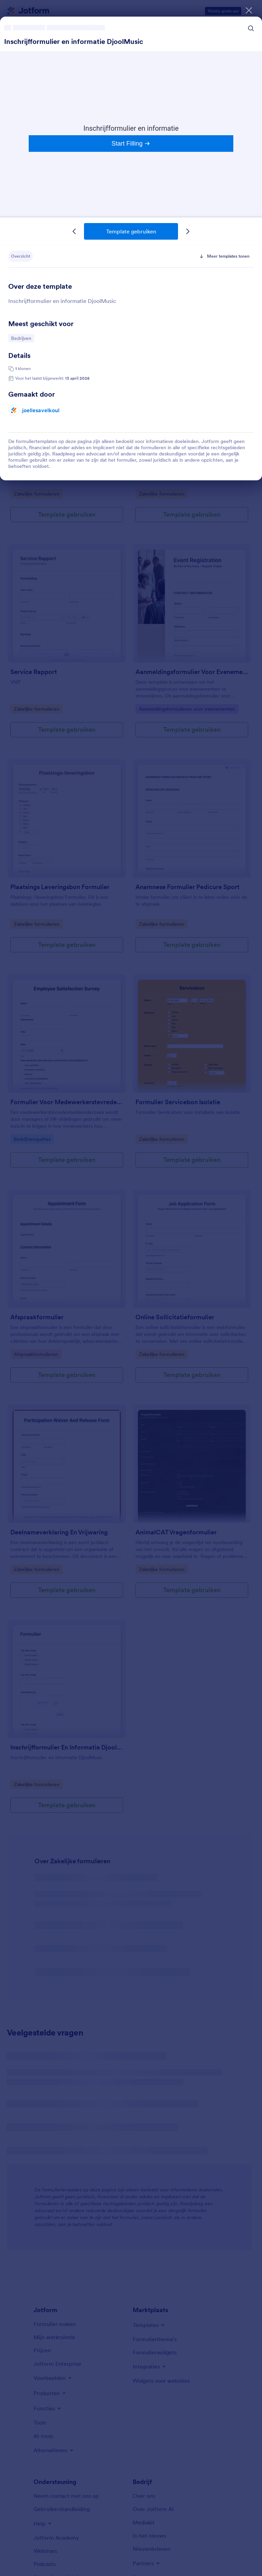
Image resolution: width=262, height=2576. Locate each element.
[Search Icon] (251, 28)
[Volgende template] (187, 231)
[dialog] (131, 1288)
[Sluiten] (248, 10)
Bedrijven (22, 337)
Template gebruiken (131, 231)
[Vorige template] (74, 231)
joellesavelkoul (40, 410)
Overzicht (20, 256)
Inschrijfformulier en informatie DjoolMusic (73, 41)
